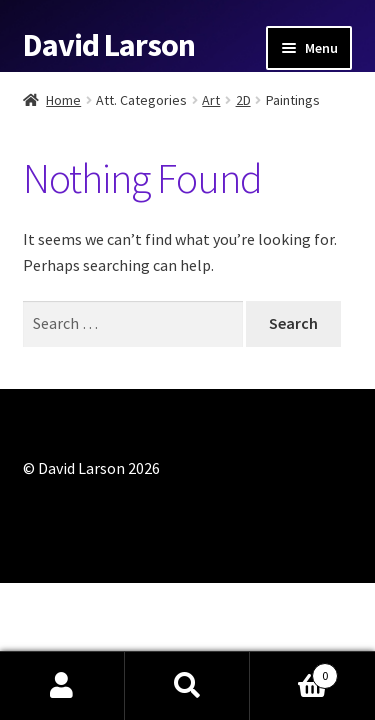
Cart (294, 671)
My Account (62, 686)
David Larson (109, 45)
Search (187, 686)
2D (243, 100)
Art (211, 100)
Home (63, 100)
